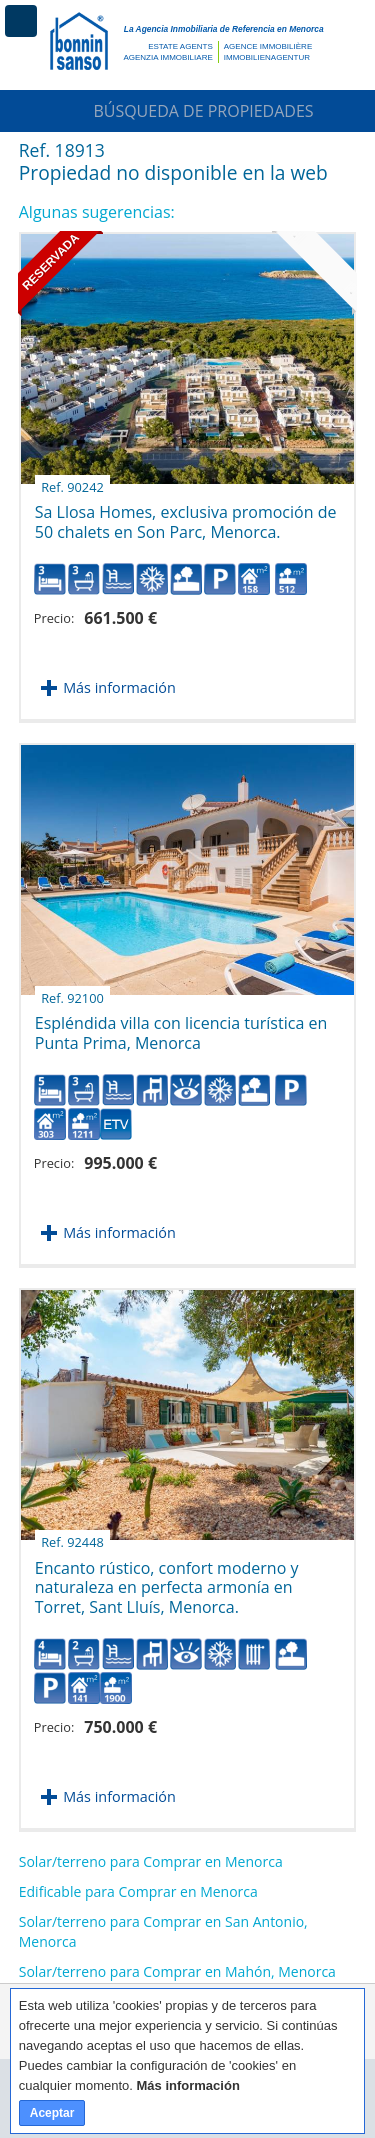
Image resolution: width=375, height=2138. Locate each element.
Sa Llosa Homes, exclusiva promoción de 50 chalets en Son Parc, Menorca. (186, 514)
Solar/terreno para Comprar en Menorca (151, 1861)
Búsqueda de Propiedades (187, 111)
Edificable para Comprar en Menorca (138, 1891)
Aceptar (52, 2113)
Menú (21, 21)
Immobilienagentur (267, 57)
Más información (119, 687)
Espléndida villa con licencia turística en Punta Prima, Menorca (181, 1025)
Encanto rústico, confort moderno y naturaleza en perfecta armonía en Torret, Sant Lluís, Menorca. (167, 1580)
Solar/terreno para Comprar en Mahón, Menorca (177, 1971)
